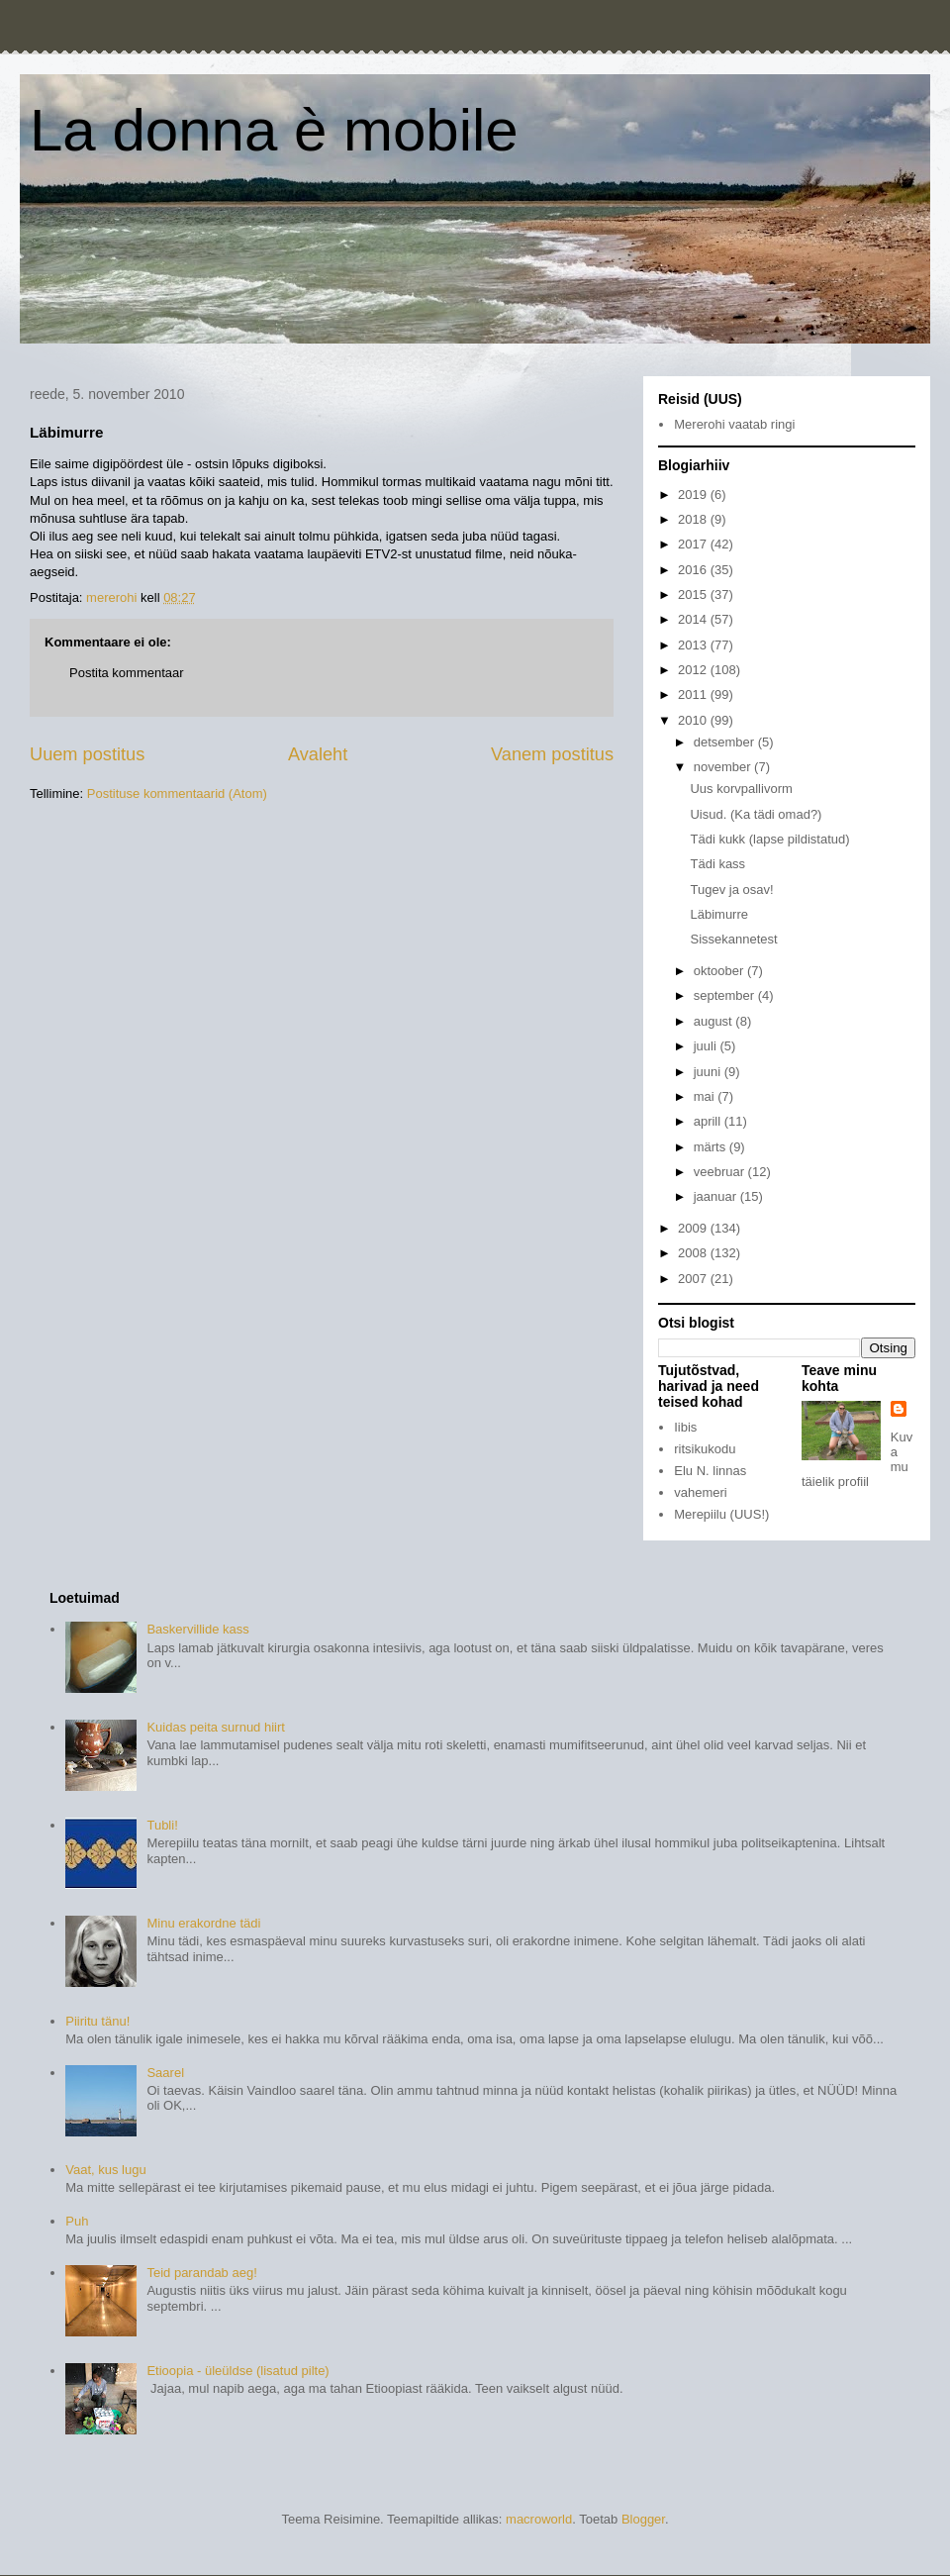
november (724, 766)
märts (711, 1146)
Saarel (165, 2072)
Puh (76, 2221)
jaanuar (717, 1196)
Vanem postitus (552, 754)
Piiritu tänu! (97, 2021)
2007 (694, 1278)
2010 (694, 720)
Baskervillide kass (197, 1629)
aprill (709, 1121)
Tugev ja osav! (731, 889)
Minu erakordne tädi (203, 1923)
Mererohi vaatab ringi (734, 424)
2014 (694, 619)
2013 (694, 645)
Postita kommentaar (126, 672)
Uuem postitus (87, 754)
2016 (694, 569)
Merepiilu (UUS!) (721, 1514)
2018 (694, 519)
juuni (709, 1071)
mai (706, 1096)
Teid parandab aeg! (201, 2272)
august (715, 1021)
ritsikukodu (704, 1448)
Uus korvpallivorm (741, 788)
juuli (707, 1046)
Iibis (685, 1427)
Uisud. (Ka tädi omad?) (755, 814)
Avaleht (317, 754)
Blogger (643, 2519)
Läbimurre (719, 914)
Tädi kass (717, 863)
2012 (694, 669)
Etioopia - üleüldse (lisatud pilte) (237, 2370)
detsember (726, 742)
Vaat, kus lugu (105, 2169)
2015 (694, 594)
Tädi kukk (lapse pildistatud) (769, 839)
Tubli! (161, 1825)
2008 (694, 1252)
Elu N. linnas (710, 1470)
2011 (694, 694)
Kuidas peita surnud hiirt (215, 1727)
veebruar (721, 1171)
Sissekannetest (733, 939)
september (726, 995)
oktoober (720, 970)
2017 (694, 544)
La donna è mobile (274, 130)
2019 (694, 494)
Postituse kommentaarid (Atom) (177, 793)
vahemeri (700, 1492)
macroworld (539, 2519)
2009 (694, 1228)
